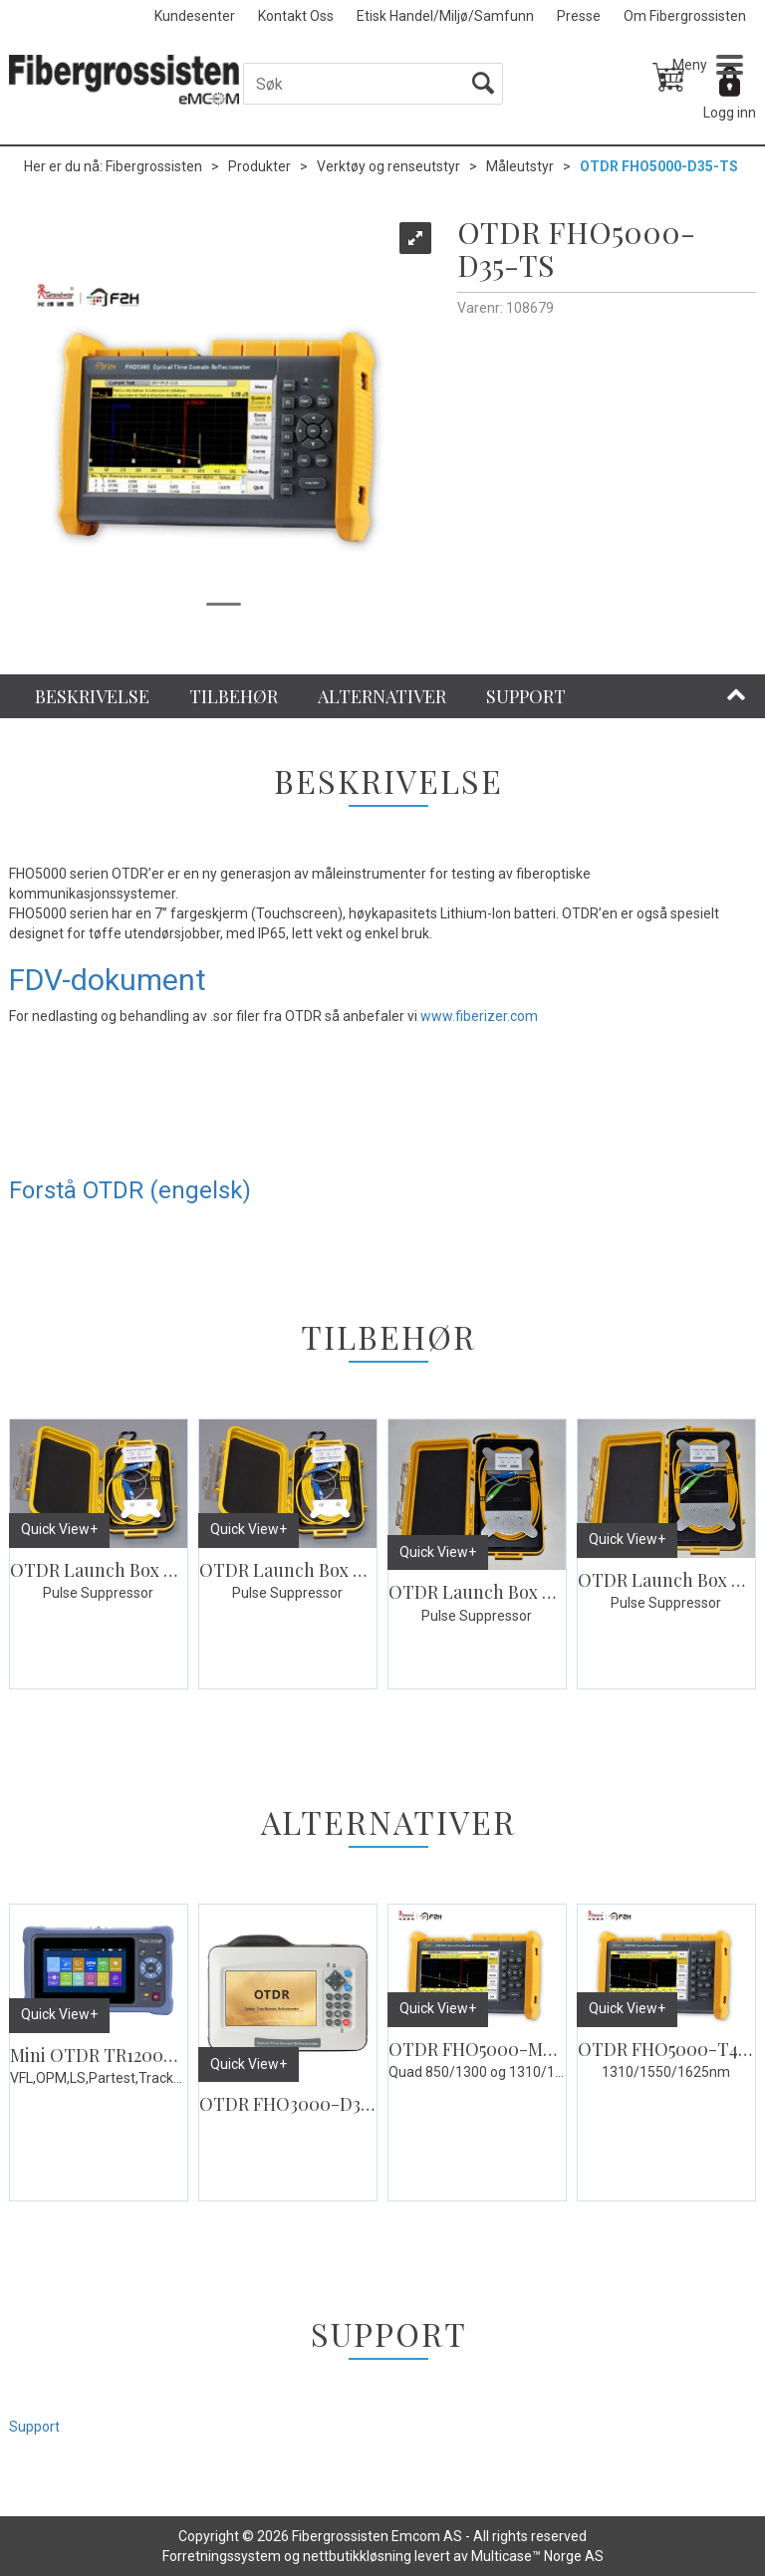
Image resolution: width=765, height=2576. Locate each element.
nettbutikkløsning (357, 2556)
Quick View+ (59, 1529)
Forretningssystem (221, 2556)
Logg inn (729, 113)
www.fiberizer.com (479, 1016)
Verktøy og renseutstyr (388, 166)
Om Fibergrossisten (685, 16)
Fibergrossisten (154, 166)
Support (34, 2427)
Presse (579, 16)
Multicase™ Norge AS (537, 2556)
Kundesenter (194, 16)
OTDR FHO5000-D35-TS (659, 166)
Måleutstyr (520, 166)
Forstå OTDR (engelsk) (130, 1190)
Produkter (259, 166)
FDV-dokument (107, 979)
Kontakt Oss (296, 16)
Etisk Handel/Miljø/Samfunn (445, 16)
